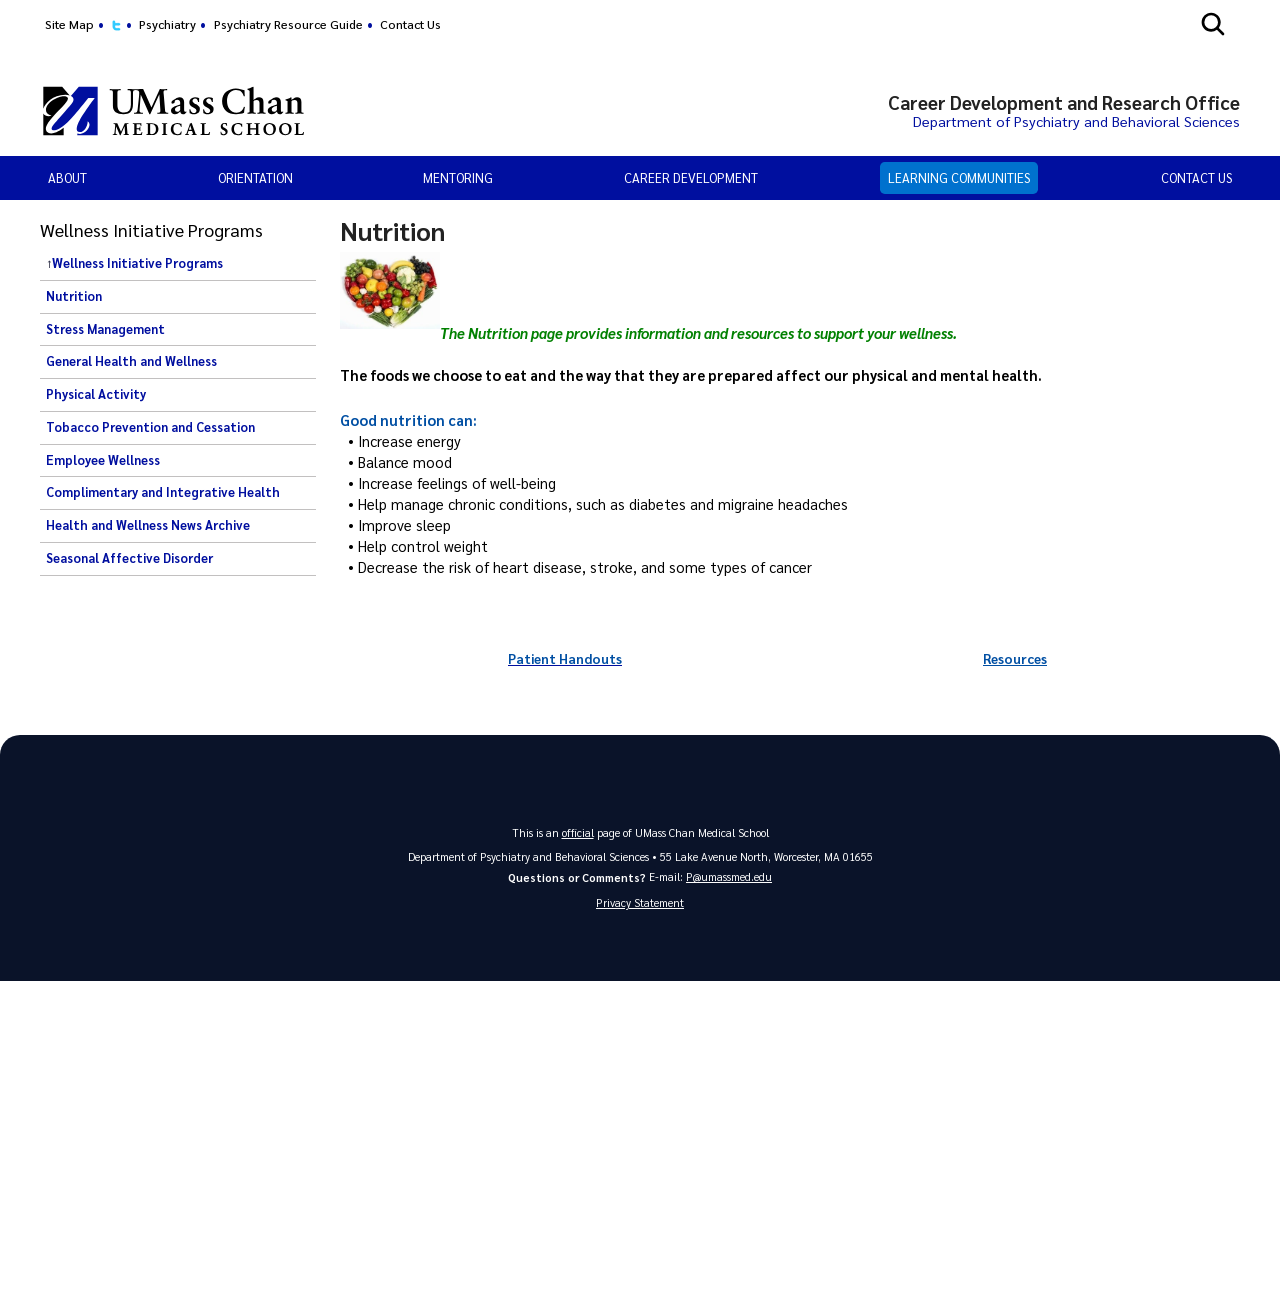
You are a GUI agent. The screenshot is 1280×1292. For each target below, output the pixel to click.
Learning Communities (959, 177)
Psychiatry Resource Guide (288, 24)
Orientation (255, 177)
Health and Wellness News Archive (148, 525)
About (67, 177)
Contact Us (410, 24)
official (578, 831)
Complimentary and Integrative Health (163, 492)
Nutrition (74, 296)
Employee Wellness (103, 460)
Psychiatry (167, 24)
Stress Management (105, 329)
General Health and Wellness (131, 361)
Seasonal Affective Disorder (129, 558)
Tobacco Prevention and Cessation (150, 427)
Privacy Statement (640, 902)
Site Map (69, 24)
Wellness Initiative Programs (137, 263)
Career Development (691, 177)
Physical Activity (96, 394)
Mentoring (458, 177)
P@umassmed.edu (729, 876)
